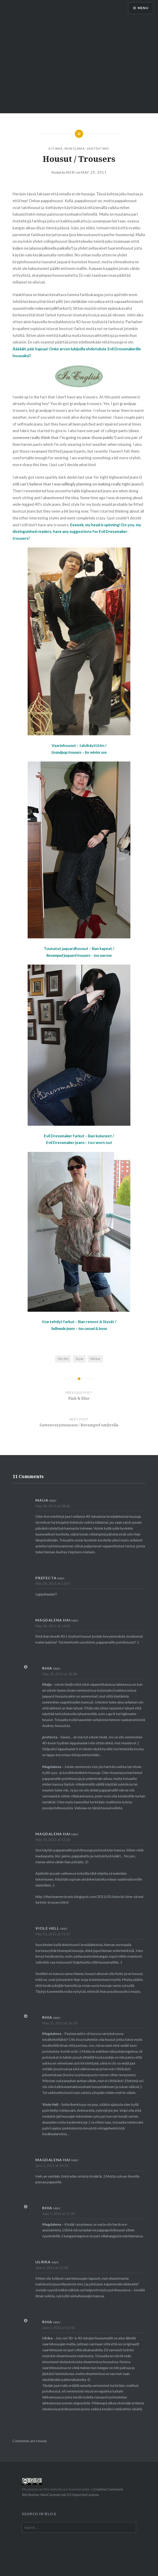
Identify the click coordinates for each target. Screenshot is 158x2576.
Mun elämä (75, 148)
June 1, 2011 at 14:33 (51, 2165)
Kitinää (56, 148)
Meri (71, 172)
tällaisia (101, 1522)
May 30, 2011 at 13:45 (52, 1626)
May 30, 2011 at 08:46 (52, 1506)
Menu (142, 8)
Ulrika (43, 2262)
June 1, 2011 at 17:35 (58, 2214)
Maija (41, 1500)
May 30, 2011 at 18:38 (59, 1674)
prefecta (45, 1578)
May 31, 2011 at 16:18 (59, 2023)
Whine (95, 1359)
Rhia (47, 1668)
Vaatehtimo (98, 148)
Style (79, 1359)
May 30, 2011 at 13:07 (52, 1583)
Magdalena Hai (52, 1620)
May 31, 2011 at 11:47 (52, 1934)
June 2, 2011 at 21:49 (51, 2268)
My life (63, 1359)
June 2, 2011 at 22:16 (58, 2328)
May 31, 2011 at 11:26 (52, 1840)
